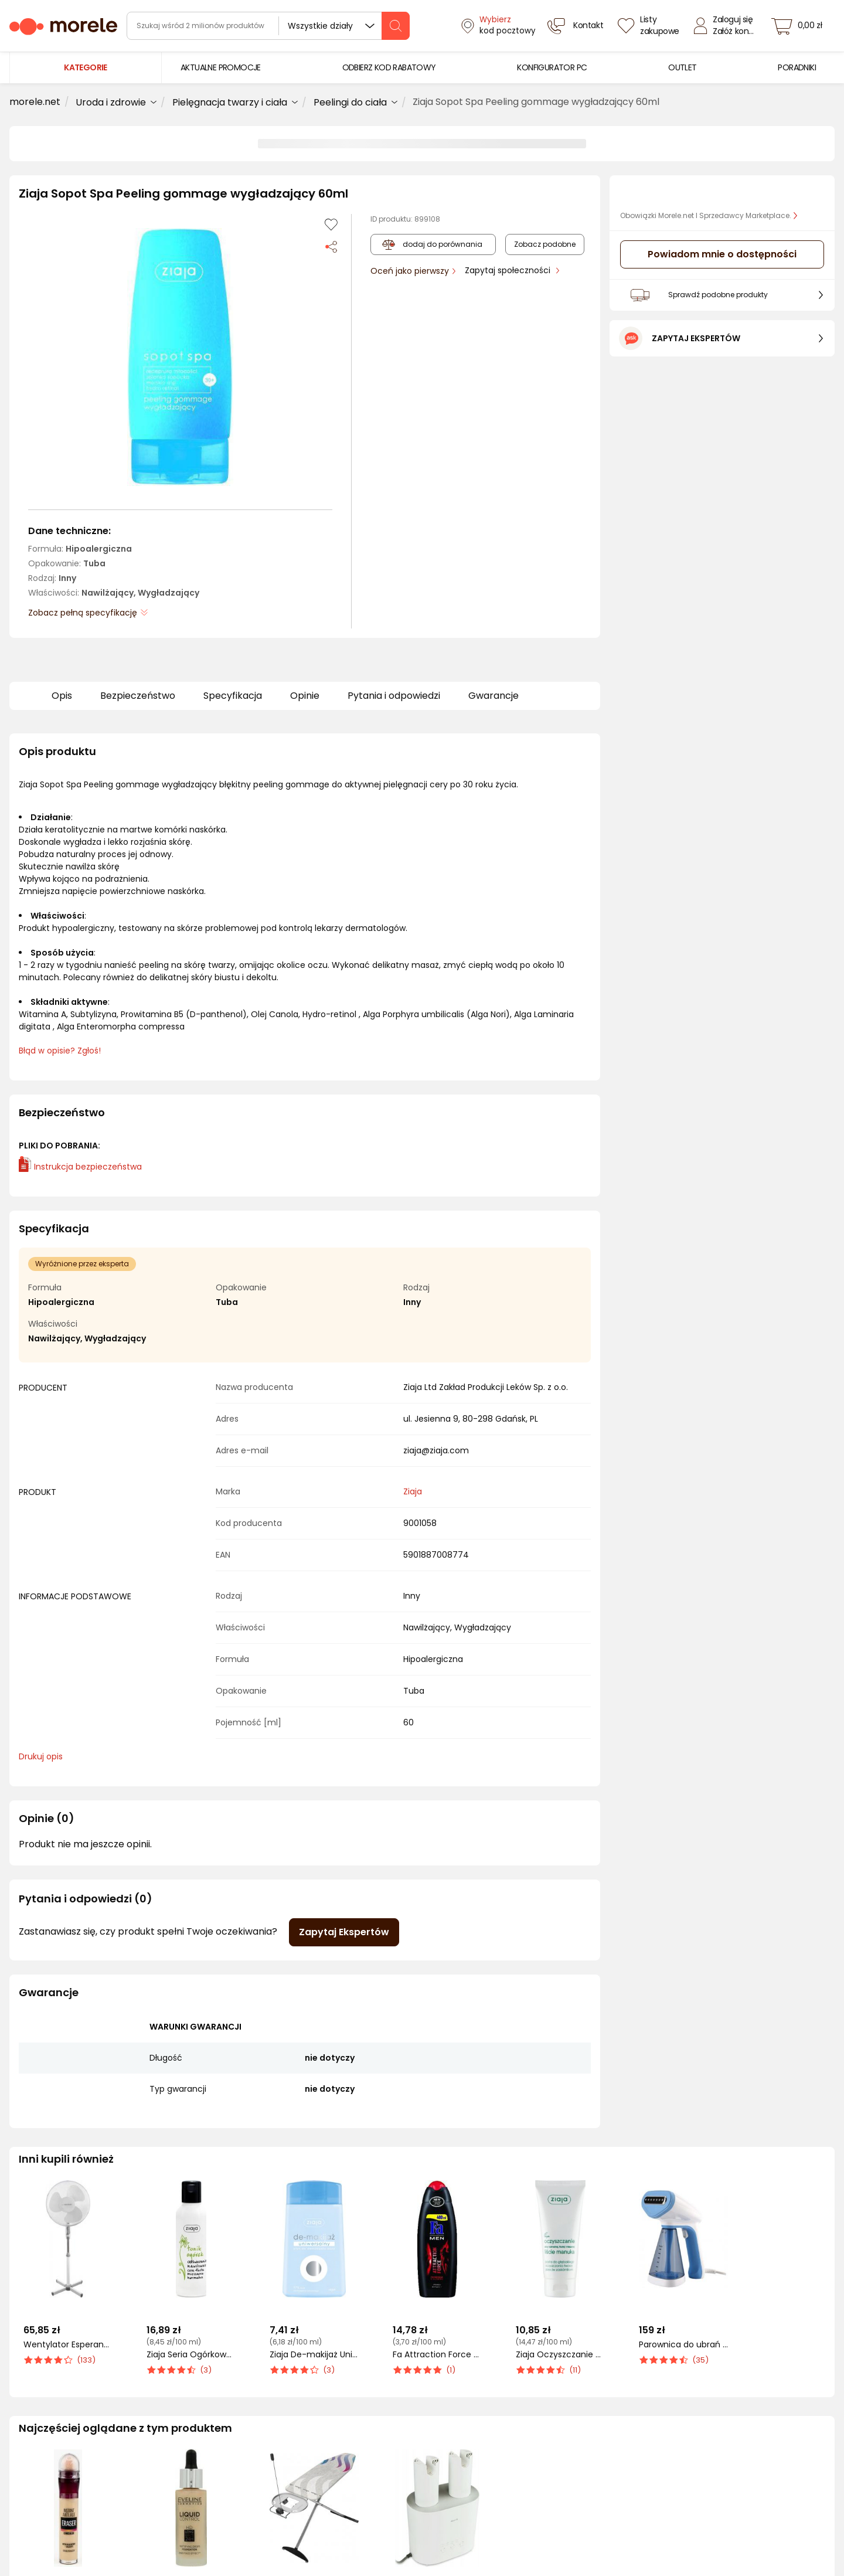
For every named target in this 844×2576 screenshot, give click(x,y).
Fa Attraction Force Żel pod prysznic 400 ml (437, 2355)
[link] (220, 67)
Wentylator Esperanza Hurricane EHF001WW (68, 2345)
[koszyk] (800, 26)
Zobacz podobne (545, 244)
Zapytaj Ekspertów (344, 1932)
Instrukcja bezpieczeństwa (80, 1167)
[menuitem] (220, 67)
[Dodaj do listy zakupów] (331, 224)
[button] (180, 357)
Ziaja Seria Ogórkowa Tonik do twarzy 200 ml (191, 2355)
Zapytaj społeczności (509, 270)
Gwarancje (493, 695)
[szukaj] (396, 26)
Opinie (304, 695)
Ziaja (412, 1491)
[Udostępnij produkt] (331, 245)
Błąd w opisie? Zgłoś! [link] (60, 1050)
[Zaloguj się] (726, 26)
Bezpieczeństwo (137, 695)
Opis (62, 695)
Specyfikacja (232, 695)
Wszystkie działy (320, 26)
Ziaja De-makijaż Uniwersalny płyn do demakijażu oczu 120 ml (314, 2355)
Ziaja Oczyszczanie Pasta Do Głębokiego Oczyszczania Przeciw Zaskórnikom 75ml (560, 2355)
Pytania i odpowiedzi (394, 695)
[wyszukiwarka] (268, 26)
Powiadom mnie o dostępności (722, 254)
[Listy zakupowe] (650, 26)
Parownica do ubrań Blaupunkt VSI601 (683, 2345)
